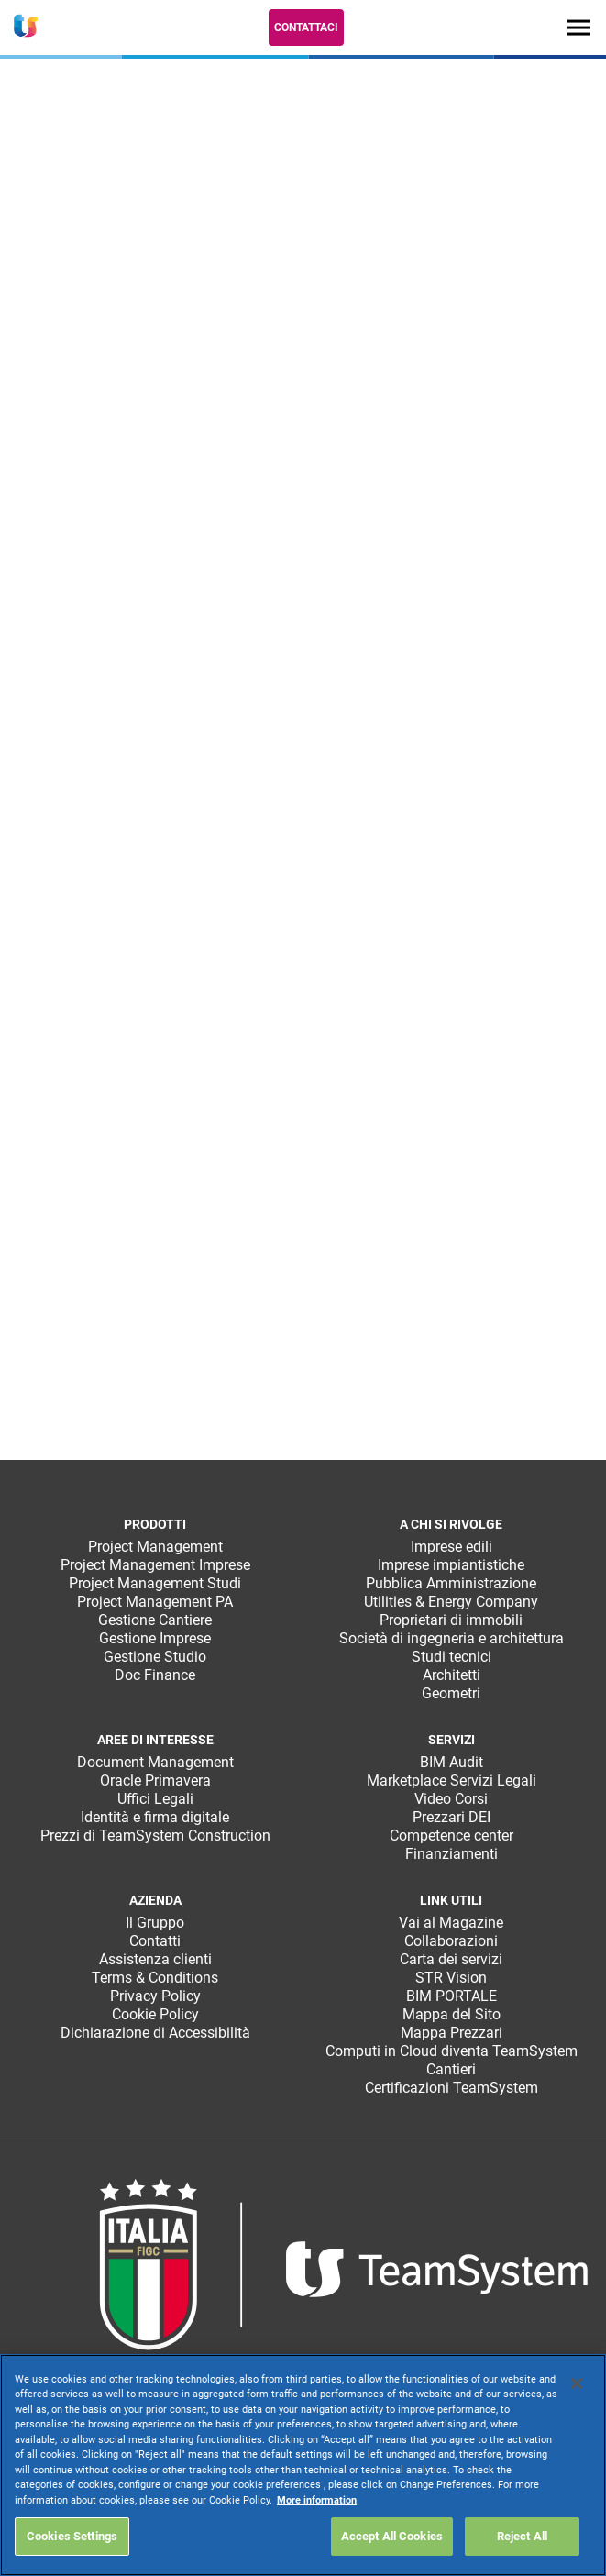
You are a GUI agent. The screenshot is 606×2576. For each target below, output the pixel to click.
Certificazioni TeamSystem (451, 2087)
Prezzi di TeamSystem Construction (155, 1835)
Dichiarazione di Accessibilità (155, 2032)
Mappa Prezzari (451, 2032)
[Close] (576, 2383)
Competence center (451, 1835)
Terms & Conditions (155, 1977)
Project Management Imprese (155, 1565)
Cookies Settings (72, 2536)
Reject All (522, 2536)
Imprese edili (451, 1546)
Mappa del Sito (451, 2014)
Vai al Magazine (451, 1922)
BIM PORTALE (451, 1996)
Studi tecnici (451, 1656)
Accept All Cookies (392, 2536)
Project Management (155, 1546)
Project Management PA (155, 1601)
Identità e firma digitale (155, 1817)
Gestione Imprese (155, 1638)
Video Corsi (451, 1799)
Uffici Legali (155, 1799)
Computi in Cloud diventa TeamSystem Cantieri (451, 2060)
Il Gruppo (155, 1922)
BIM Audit (451, 1762)
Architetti (451, 1675)
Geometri (451, 1693)
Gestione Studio (155, 1656)
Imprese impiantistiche (451, 1565)
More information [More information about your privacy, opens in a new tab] (317, 2500)
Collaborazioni (451, 1941)
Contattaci (306, 27)
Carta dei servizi (451, 1959)
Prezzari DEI (451, 1817)
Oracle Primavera (155, 1780)
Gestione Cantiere (155, 1620)
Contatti (155, 1941)
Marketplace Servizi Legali (451, 1780)
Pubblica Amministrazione (451, 1583)
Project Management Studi (155, 1583)
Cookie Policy (155, 2014)
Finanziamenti (451, 1854)
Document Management (155, 1762)
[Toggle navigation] (578, 27)
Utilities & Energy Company (451, 1601)
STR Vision (451, 1977)
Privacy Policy (155, 1996)
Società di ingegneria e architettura (451, 1638)
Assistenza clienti (155, 1959)
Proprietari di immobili (451, 1620)
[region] (303, 2465)
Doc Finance (155, 1675)
